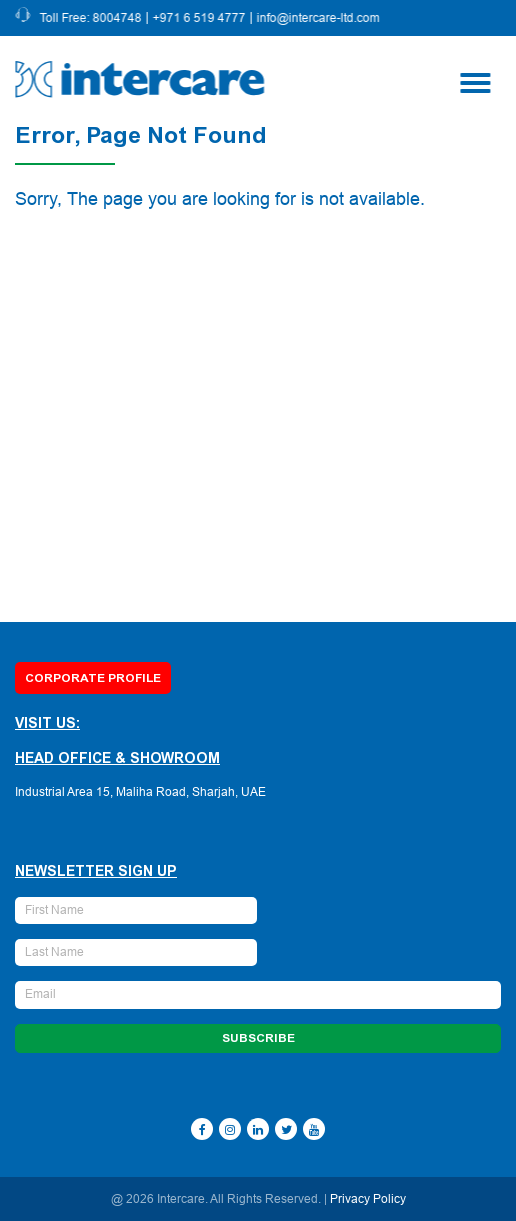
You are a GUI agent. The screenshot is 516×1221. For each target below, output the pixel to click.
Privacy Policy (368, 1199)
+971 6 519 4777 (200, 18)
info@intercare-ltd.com (319, 18)
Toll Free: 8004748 (92, 18)
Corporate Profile (93, 678)
